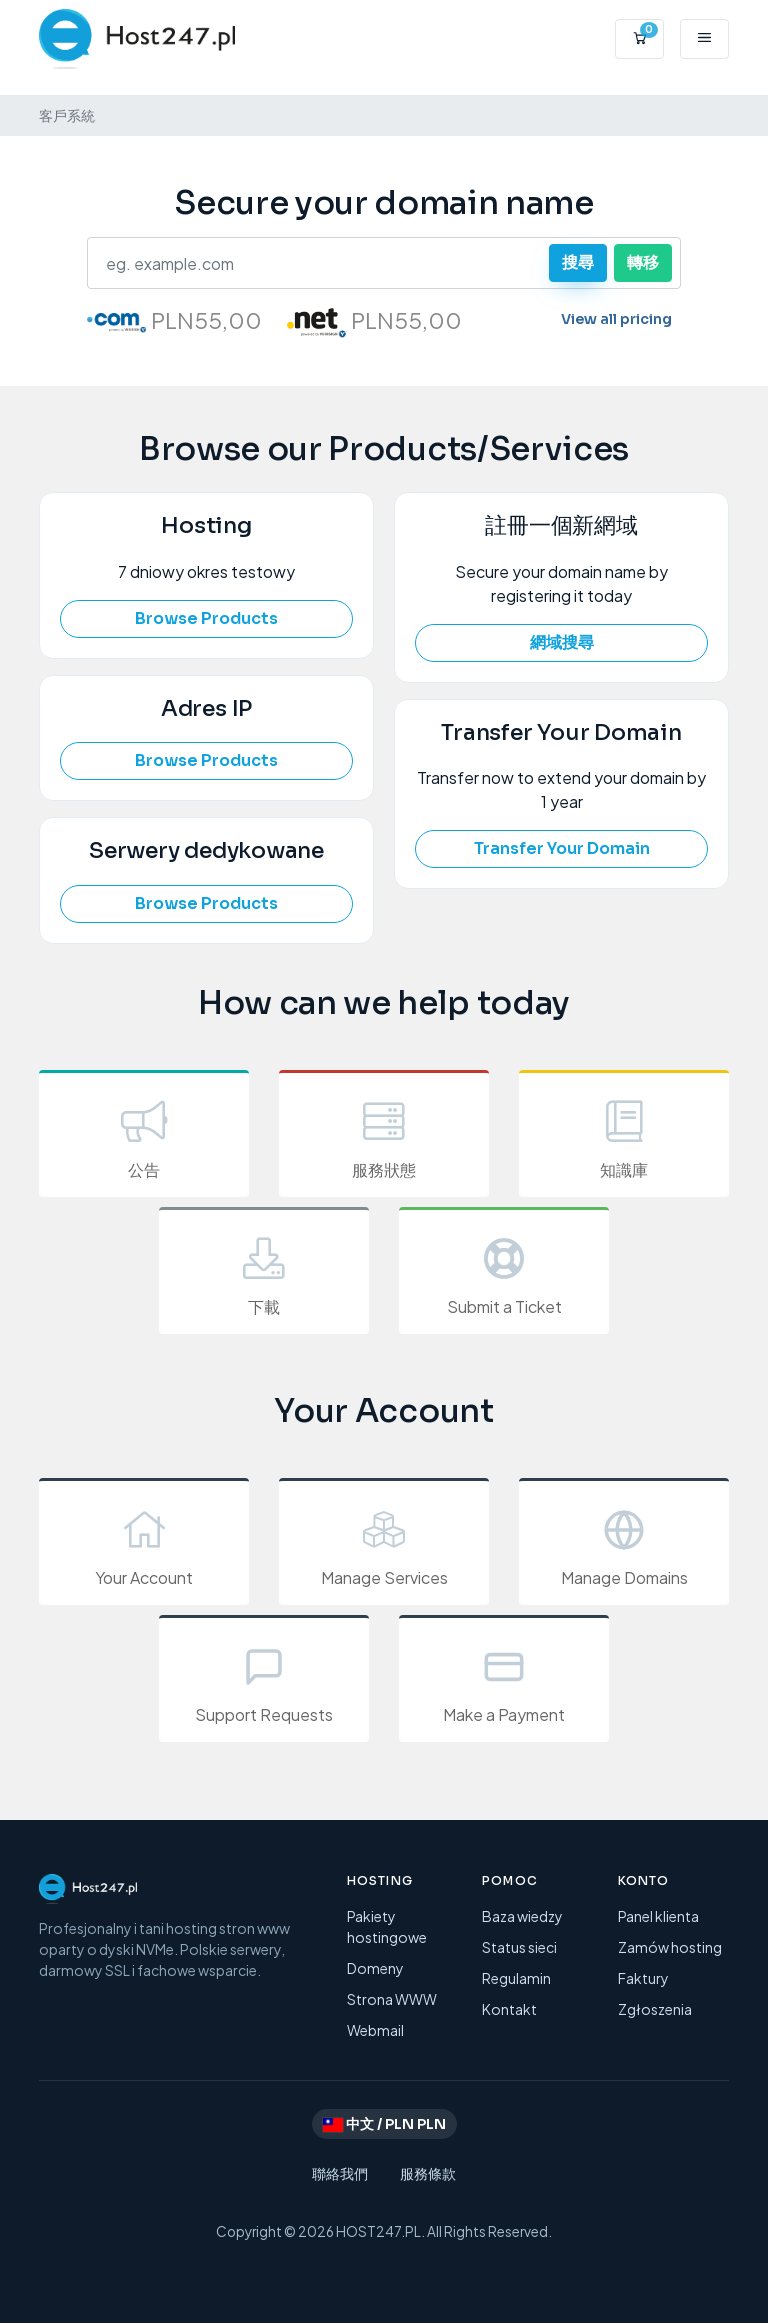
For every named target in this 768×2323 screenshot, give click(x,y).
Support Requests (264, 1681)
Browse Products (206, 618)
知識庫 (624, 1136)
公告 (144, 1136)
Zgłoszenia (655, 2009)
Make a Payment (504, 1681)
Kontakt (509, 2009)
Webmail (375, 2030)
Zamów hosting (670, 1947)
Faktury (643, 1978)
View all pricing (616, 319)
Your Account (144, 1544)
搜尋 (578, 262)
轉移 (643, 262)
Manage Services (384, 1544)
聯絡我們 (340, 2173)
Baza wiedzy (522, 1916)
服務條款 (428, 2173)
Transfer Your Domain (562, 848)
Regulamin (516, 1978)
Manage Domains (624, 1544)
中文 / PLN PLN (384, 2124)
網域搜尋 (562, 642)
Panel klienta (658, 1916)
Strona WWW (392, 1999)
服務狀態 (384, 1136)
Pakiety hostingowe (387, 1926)
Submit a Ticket (504, 1273)
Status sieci (519, 1947)
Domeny (375, 1968)
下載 (264, 1273)
